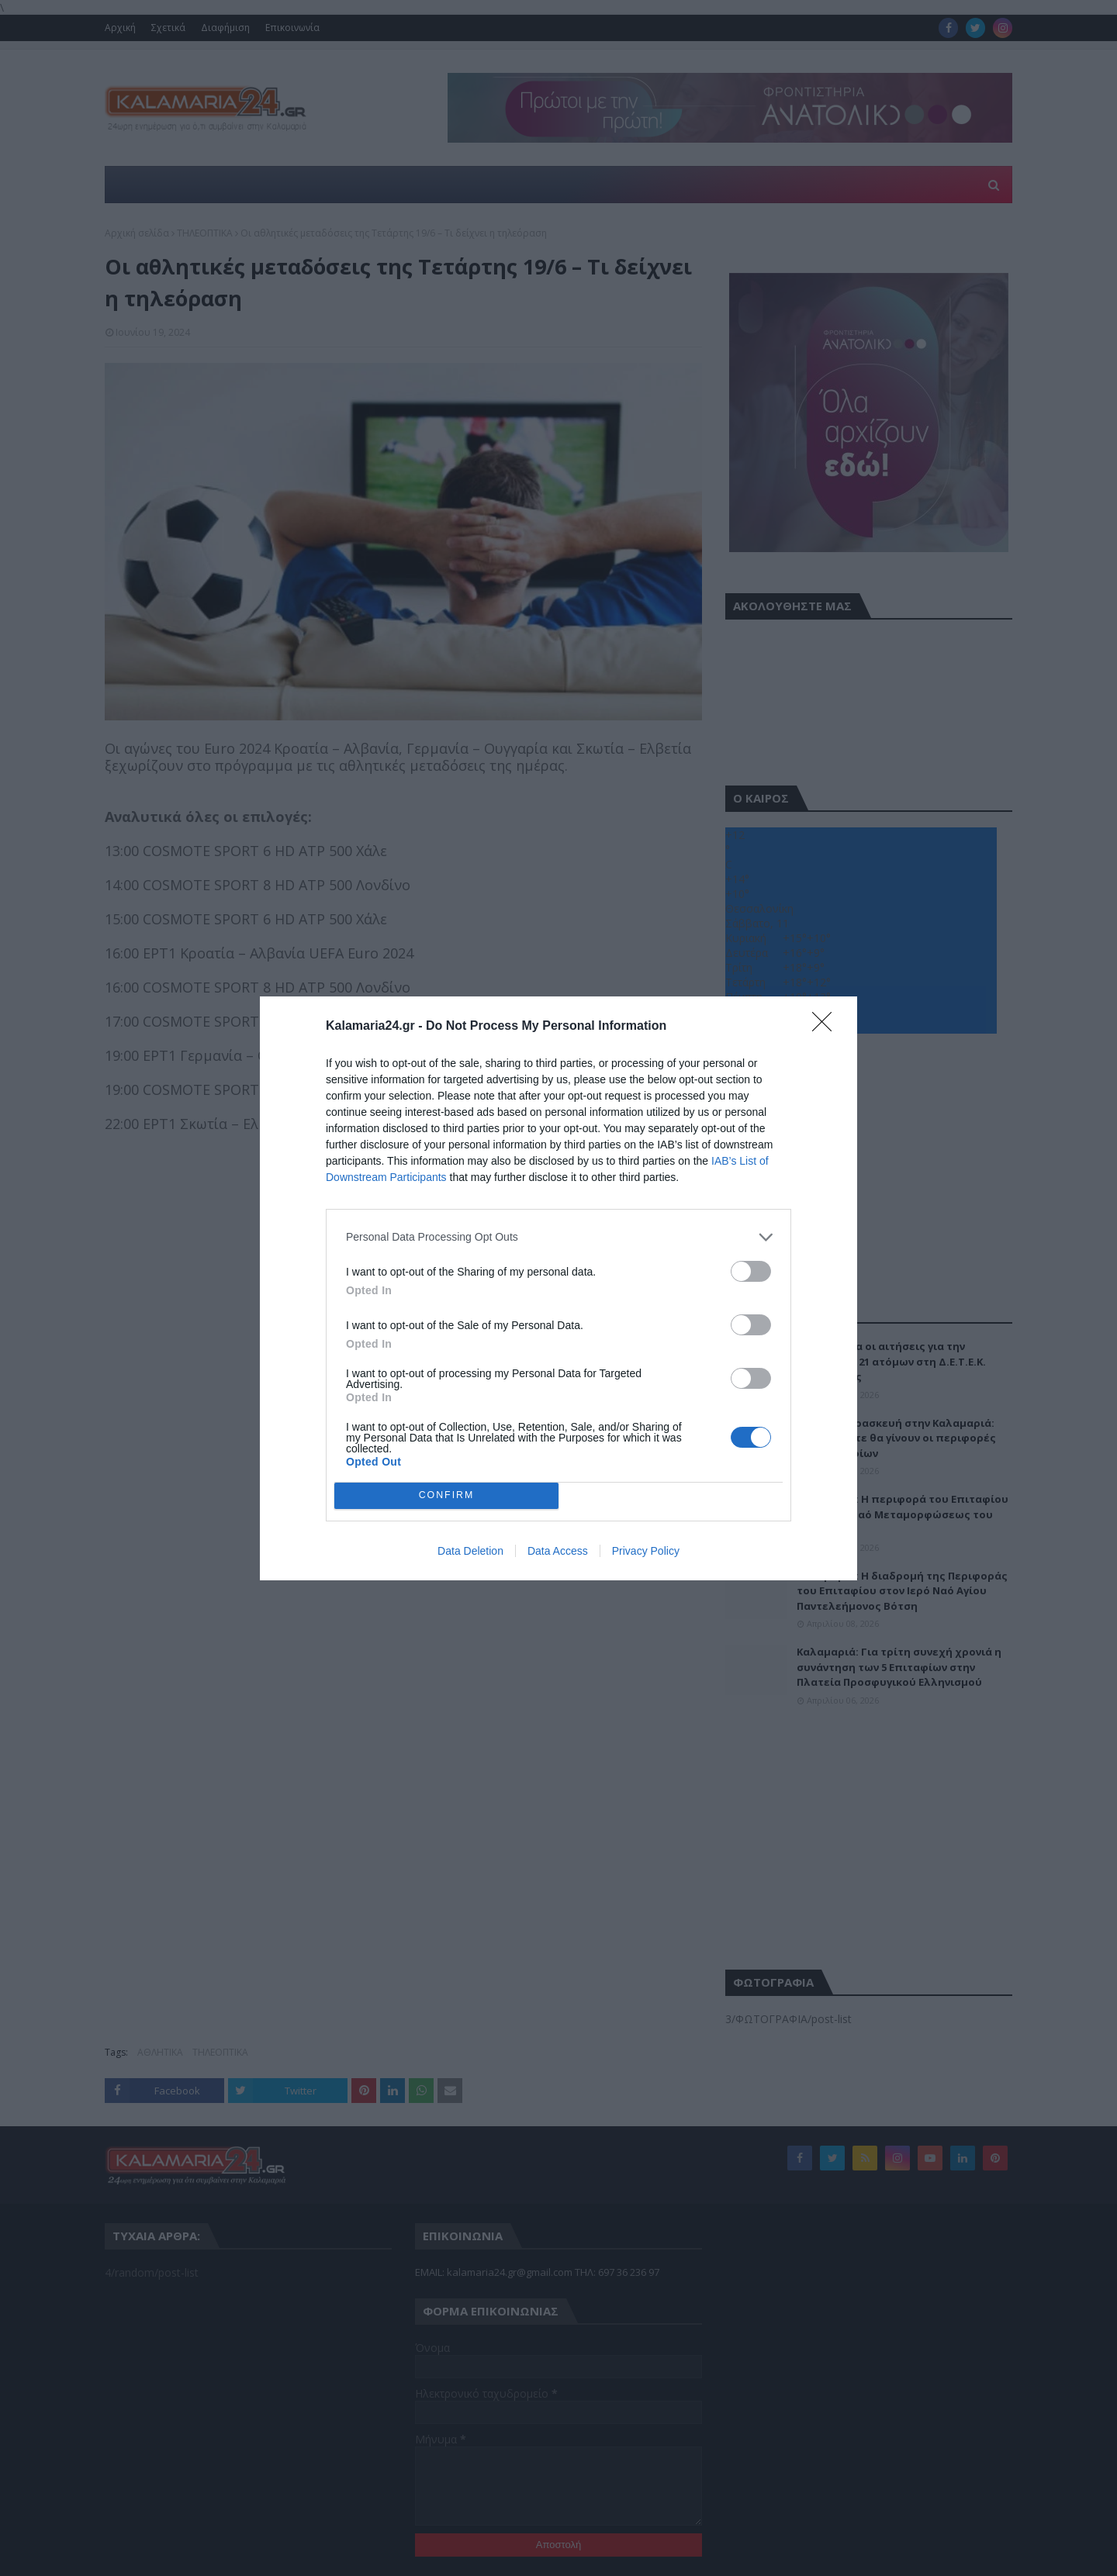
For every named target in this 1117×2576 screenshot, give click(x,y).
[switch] (751, 1271)
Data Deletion (470, 1551)
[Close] (827, 1026)
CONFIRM (446, 1495)
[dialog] (558, 1288)
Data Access (557, 1551)
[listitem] (558, 1237)
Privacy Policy (646, 1551)
